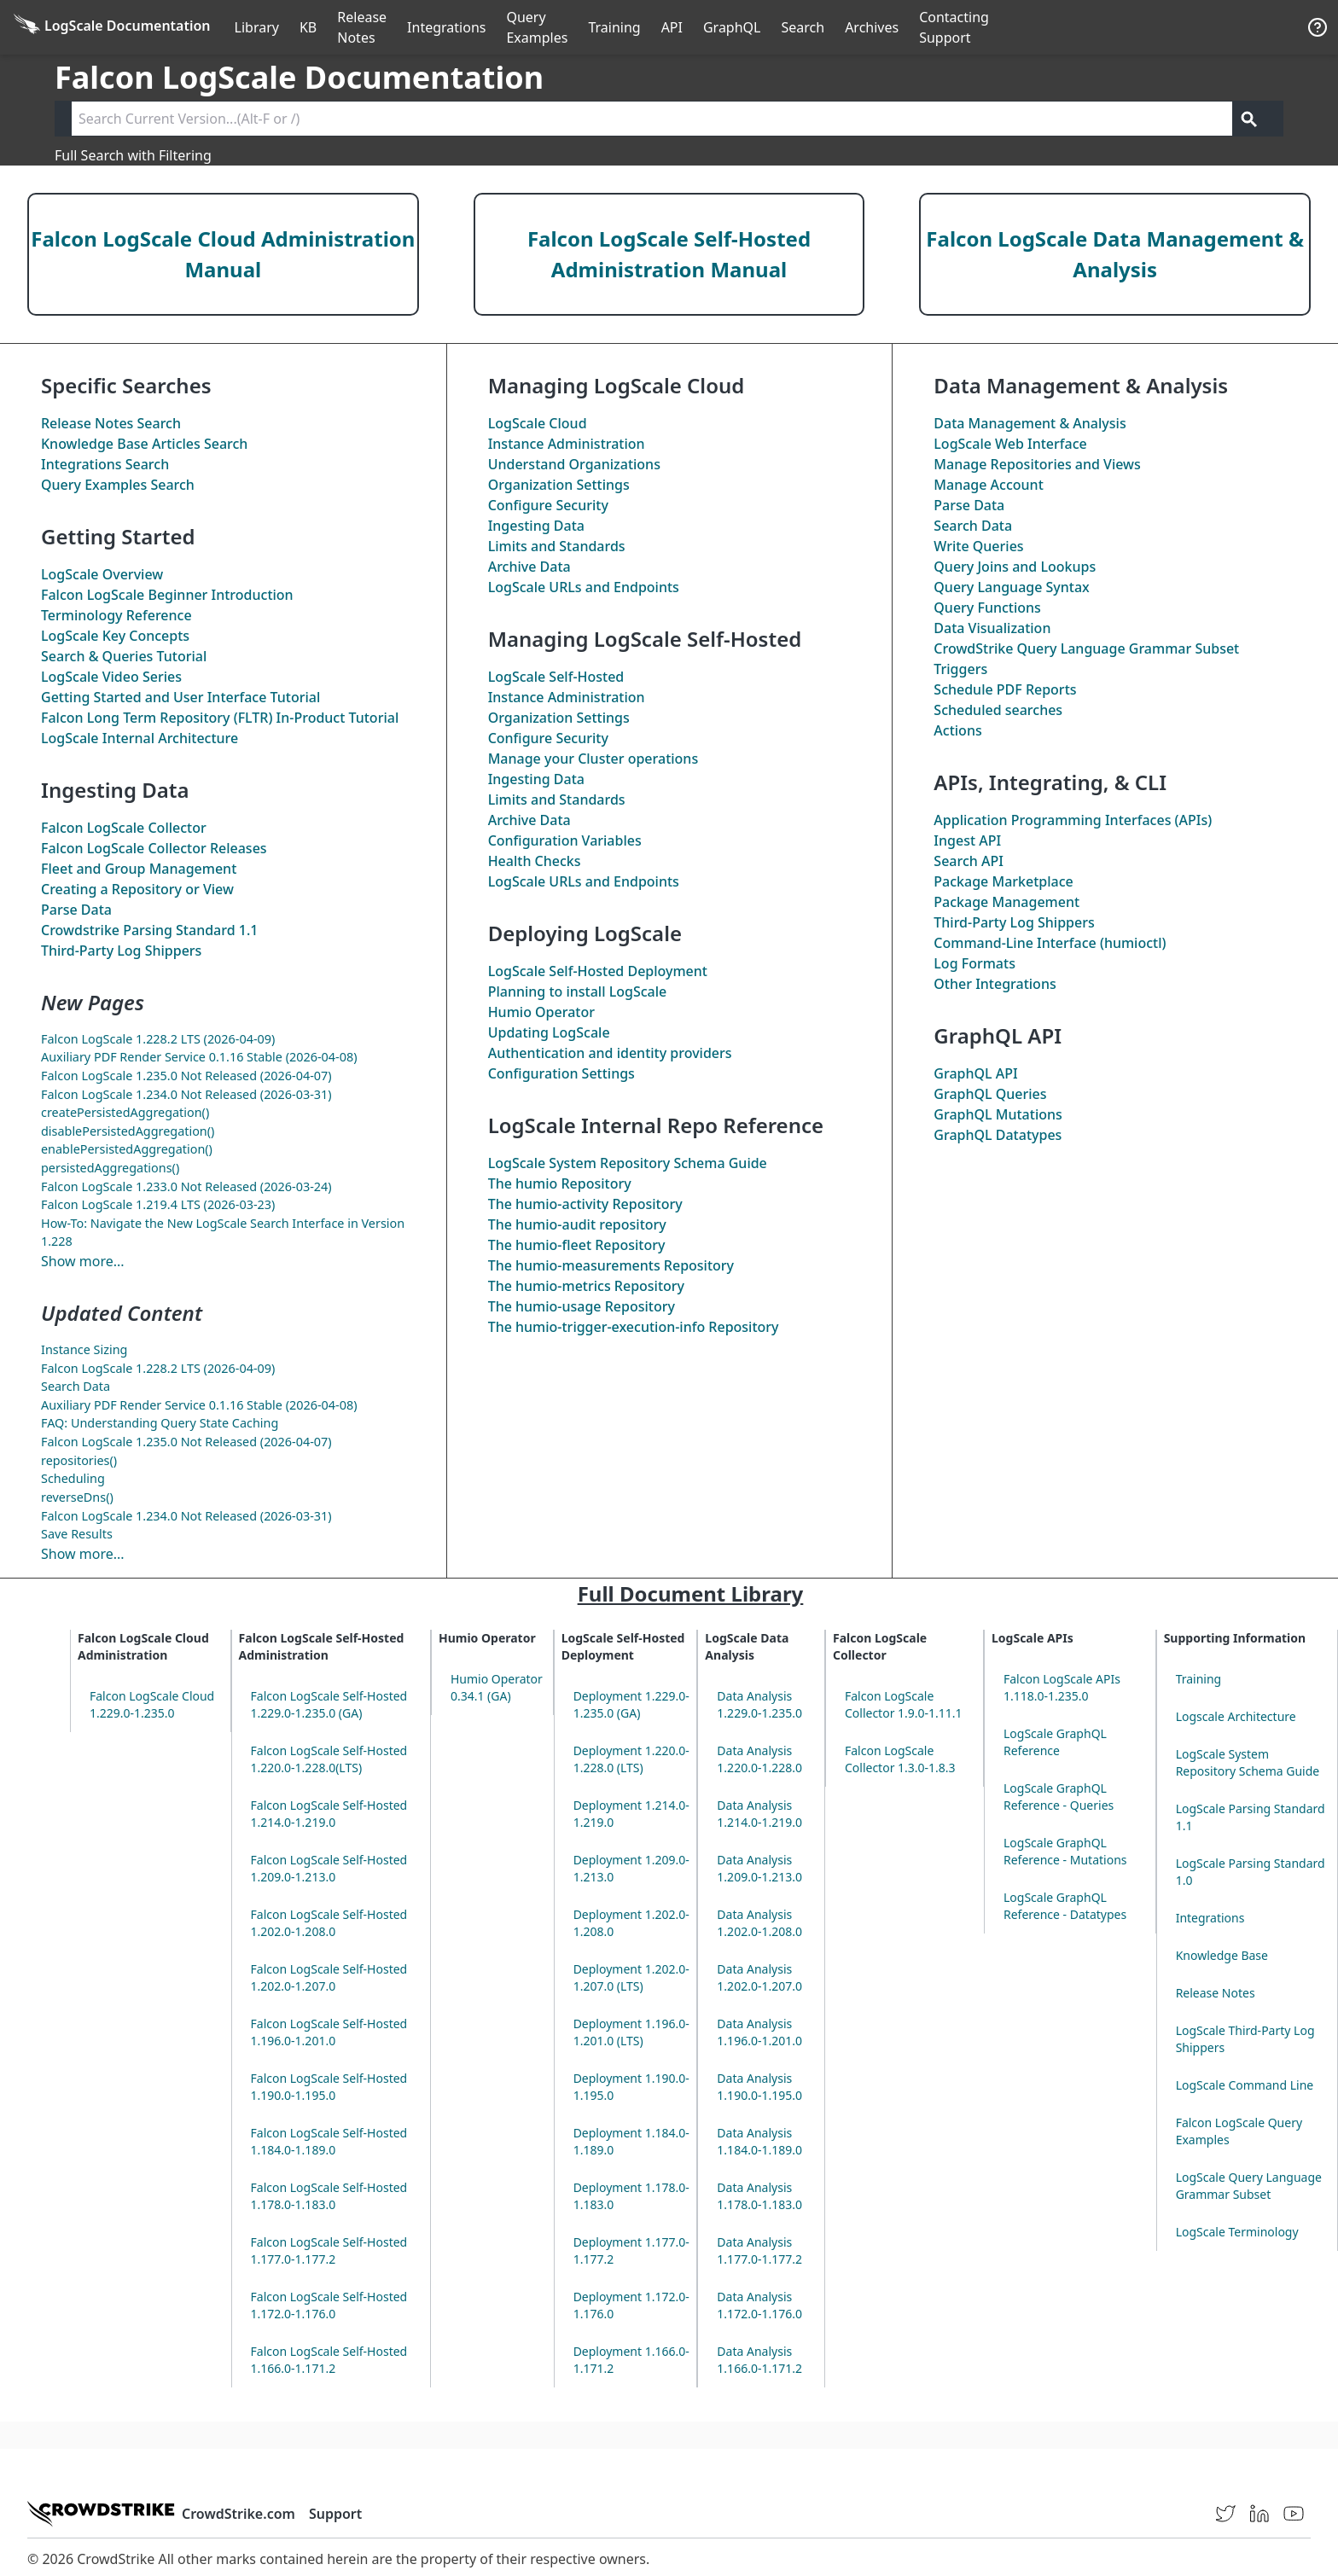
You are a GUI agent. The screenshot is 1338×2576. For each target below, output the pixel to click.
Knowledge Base (1222, 1955)
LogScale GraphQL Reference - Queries (1059, 1796)
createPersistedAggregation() (125, 1112)
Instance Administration (566, 443)
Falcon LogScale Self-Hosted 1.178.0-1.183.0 (329, 2196)
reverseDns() (77, 1497)
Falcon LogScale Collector (124, 827)
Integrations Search (105, 464)
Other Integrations (995, 983)
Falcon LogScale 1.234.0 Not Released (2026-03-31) (186, 1094)
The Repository (559, 1183)
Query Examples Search (118, 484)
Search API (969, 861)
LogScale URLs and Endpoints (583, 587)
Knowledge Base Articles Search (144, 443)
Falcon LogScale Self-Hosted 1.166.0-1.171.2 (329, 2359)
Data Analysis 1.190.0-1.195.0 (759, 2086)
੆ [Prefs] (1287, 27)
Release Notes (362, 27)
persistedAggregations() (110, 1168)
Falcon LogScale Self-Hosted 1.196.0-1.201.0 (329, 2032)
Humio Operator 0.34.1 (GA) (497, 1687)
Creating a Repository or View (137, 889)
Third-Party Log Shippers (121, 950)
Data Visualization (992, 628)
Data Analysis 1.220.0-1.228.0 (759, 1759)
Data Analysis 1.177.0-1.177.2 (759, 2250)
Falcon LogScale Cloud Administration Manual (223, 253)
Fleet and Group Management (138, 868)
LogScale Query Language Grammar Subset (1249, 2185)
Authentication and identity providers (610, 1053)
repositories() (79, 1460)
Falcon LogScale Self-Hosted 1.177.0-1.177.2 (329, 2250)
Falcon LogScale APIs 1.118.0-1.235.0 (1062, 1687)
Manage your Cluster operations (593, 758)
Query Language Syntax (1011, 587)
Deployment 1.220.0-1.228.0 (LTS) (631, 1759)
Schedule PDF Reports (1005, 689)
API (672, 27)
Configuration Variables (565, 840)
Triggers (960, 669)
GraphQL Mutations (998, 1114)
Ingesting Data (536, 525)
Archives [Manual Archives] (872, 27)
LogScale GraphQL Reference (1055, 1742)
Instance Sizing (84, 1349)
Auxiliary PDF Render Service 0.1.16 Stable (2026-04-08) (199, 1057)
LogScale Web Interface (1010, 443)
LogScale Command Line (1245, 2085)
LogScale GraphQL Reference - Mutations (1065, 1851)
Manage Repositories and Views (1037, 464)
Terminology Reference (116, 615)
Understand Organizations (574, 464)
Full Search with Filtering (133, 155)
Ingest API (967, 840)
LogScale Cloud (537, 423)
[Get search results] (1249, 119)
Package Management (1006, 902)
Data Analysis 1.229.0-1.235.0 (759, 1704)
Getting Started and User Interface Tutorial (180, 697)
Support (335, 2513)
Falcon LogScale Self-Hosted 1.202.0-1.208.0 (329, 1922)
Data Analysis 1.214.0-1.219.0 (759, 1813)
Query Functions (987, 607)
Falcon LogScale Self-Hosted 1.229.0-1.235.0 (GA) (329, 1704)
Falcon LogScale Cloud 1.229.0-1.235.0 (152, 1704)
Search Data (75, 1386)
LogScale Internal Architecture (139, 738)
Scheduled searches (998, 710)
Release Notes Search (111, 423)
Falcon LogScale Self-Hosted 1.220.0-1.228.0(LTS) (329, 1759)
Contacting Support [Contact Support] (954, 27)
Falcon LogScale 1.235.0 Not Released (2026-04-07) (186, 1075)
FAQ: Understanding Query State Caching (159, 1423)
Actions (957, 730)
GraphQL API (975, 1073)
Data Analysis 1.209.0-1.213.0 (759, 1868)
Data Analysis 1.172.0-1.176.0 (759, 2305)
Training (614, 27)
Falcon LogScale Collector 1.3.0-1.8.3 (900, 1759)
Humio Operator (541, 1012)
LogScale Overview (102, 574)
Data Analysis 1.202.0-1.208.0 (759, 1922)
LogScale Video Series (111, 676)
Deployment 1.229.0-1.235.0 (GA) (631, 1704)
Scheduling (73, 1478)
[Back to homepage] (112, 27)
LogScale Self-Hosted (556, 676)
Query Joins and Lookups (1015, 566)
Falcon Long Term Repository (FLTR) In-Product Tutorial (219, 717)
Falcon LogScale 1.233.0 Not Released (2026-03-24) (186, 1186)
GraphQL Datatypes (998, 1134)
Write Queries (978, 546)
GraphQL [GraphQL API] (732, 27)
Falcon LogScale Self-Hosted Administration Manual (669, 253)
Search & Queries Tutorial (124, 656)
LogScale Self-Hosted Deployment (597, 971)
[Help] (1317, 27)
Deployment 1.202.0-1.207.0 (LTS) (631, 1977)
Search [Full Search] (802, 27)
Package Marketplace (1003, 881)
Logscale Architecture (1236, 1716)
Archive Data (529, 566)
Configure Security (548, 505)
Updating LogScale (549, 1032)
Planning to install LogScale (577, 991)
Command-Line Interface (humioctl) (1050, 942)
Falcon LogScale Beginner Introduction (167, 594)
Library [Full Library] (257, 27)
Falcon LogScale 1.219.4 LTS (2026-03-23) (158, 1204)
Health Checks (534, 861)
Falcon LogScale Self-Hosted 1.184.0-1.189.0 (329, 2141)
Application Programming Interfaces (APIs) (1073, 820)
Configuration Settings (561, 1073)
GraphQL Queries (990, 1093)
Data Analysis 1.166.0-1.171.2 (759, 2359)
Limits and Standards (556, 546)
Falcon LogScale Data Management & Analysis (1115, 253)
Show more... (83, 1261)
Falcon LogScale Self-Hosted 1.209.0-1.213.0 (329, 1868)
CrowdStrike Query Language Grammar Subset (1086, 648)
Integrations (446, 27)
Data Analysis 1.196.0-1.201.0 (759, 2032)
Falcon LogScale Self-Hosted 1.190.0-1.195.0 (329, 2086)
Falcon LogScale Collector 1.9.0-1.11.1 (904, 1704)
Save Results (77, 1534)
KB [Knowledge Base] (308, 27)
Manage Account (988, 484)
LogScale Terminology (1237, 2232)
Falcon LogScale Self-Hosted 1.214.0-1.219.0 (329, 1813)
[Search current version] (652, 119)
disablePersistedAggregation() (127, 1131)
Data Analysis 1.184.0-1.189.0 (759, 2141)
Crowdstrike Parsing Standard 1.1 (149, 930)
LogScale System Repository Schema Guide (627, 1163)
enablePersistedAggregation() (126, 1149)
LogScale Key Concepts (115, 635)
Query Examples (536, 27)
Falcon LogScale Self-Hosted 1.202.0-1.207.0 (329, 1977)
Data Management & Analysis (1030, 423)
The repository (577, 1224)
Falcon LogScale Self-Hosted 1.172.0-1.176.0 (329, 2305)
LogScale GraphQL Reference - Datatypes (1065, 1905)
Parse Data (76, 909)
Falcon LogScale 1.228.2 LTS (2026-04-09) (158, 1039)
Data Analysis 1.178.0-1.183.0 (759, 2196)
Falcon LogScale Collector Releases (154, 848)
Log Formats (974, 963)
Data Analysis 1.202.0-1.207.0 (759, 1977)
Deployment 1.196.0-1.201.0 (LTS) (631, 2032)
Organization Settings (559, 484)
